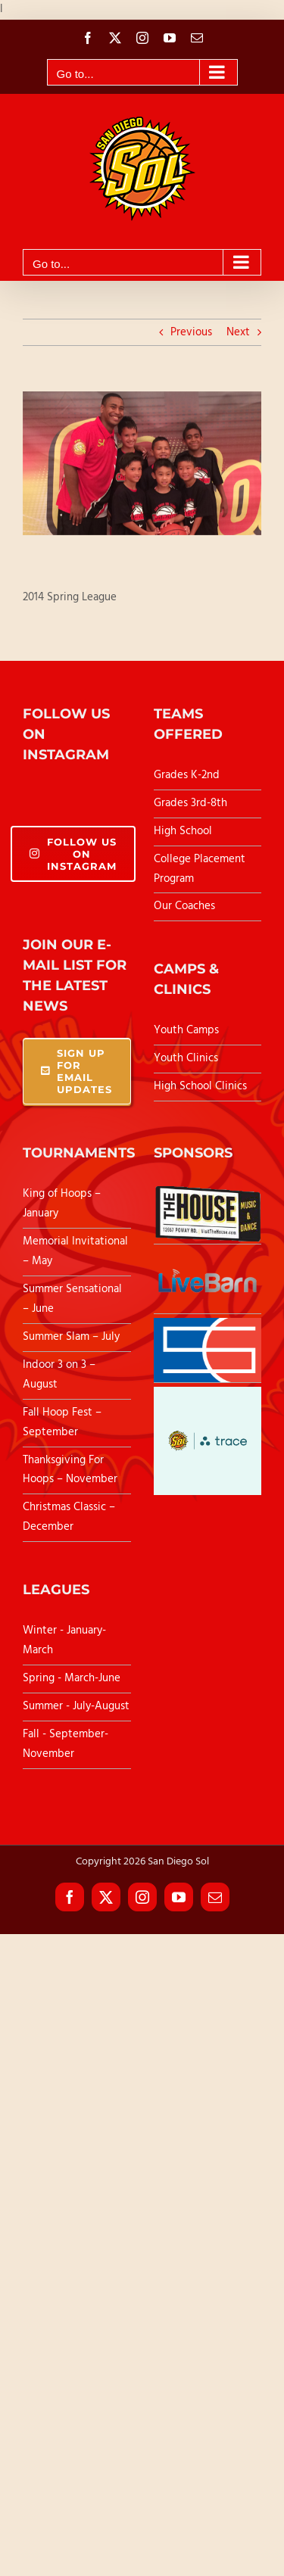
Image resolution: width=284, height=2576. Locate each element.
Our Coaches (184, 906)
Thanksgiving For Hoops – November (70, 1470)
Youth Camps (186, 1030)
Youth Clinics (186, 1058)
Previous (191, 332)
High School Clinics (200, 1086)
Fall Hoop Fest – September (62, 1422)
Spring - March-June (71, 1678)
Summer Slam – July (73, 1337)
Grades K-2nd (187, 775)
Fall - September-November (65, 1744)
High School (183, 831)
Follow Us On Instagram (73, 854)
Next (238, 332)
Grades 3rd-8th (190, 803)
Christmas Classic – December (69, 1517)
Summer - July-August (76, 1706)
